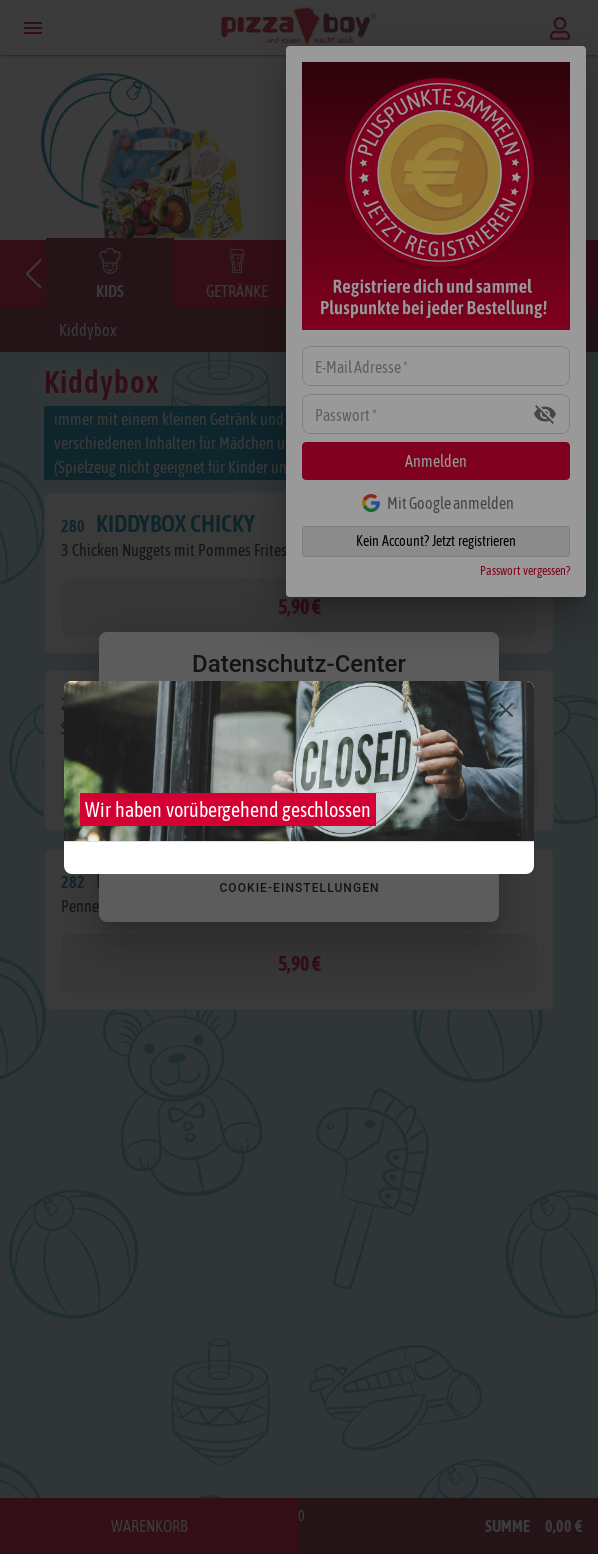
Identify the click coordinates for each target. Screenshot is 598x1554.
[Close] (506, 710)
